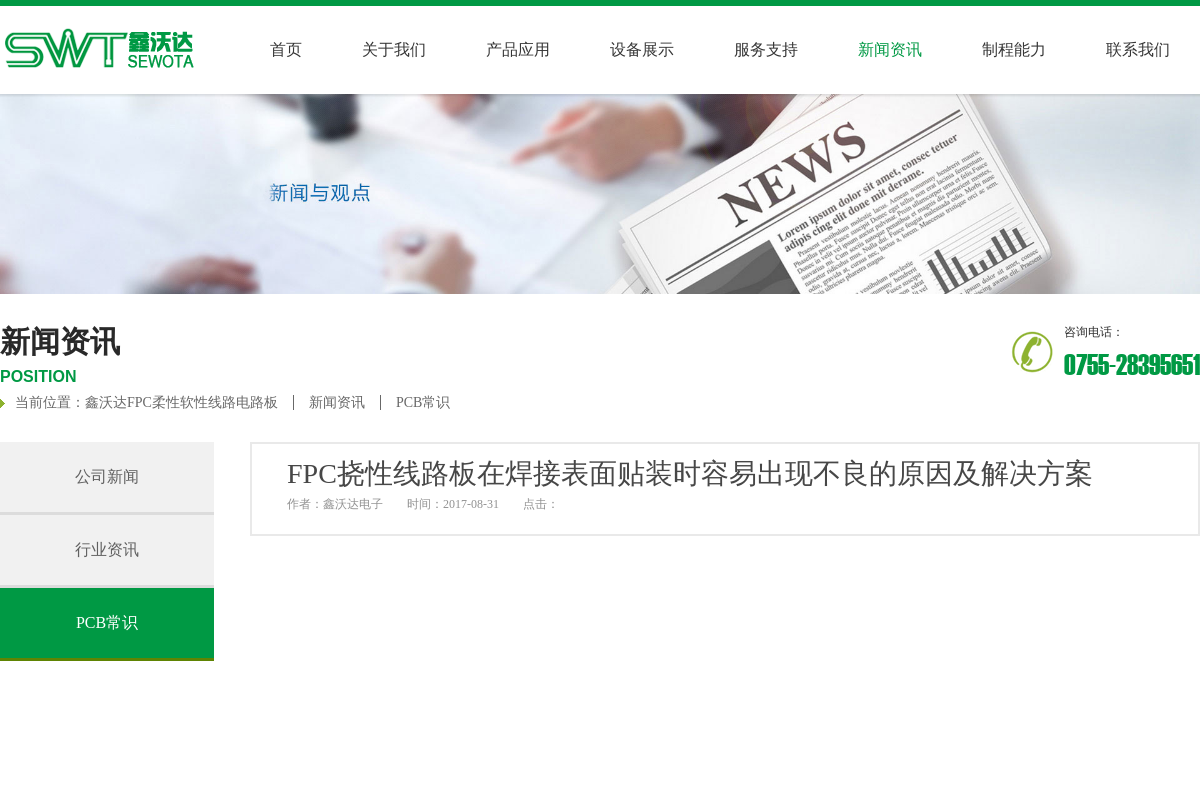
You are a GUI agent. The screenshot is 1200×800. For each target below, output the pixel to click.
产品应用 (518, 49)
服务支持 (766, 49)
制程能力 (1014, 49)
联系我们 (1138, 49)
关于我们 (394, 49)
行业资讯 (107, 549)
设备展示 (642, 49)
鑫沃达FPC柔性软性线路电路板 (181, 402)
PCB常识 (423, 402)
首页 (286, 49)
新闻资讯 (337, 402)
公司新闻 (107, 476)
